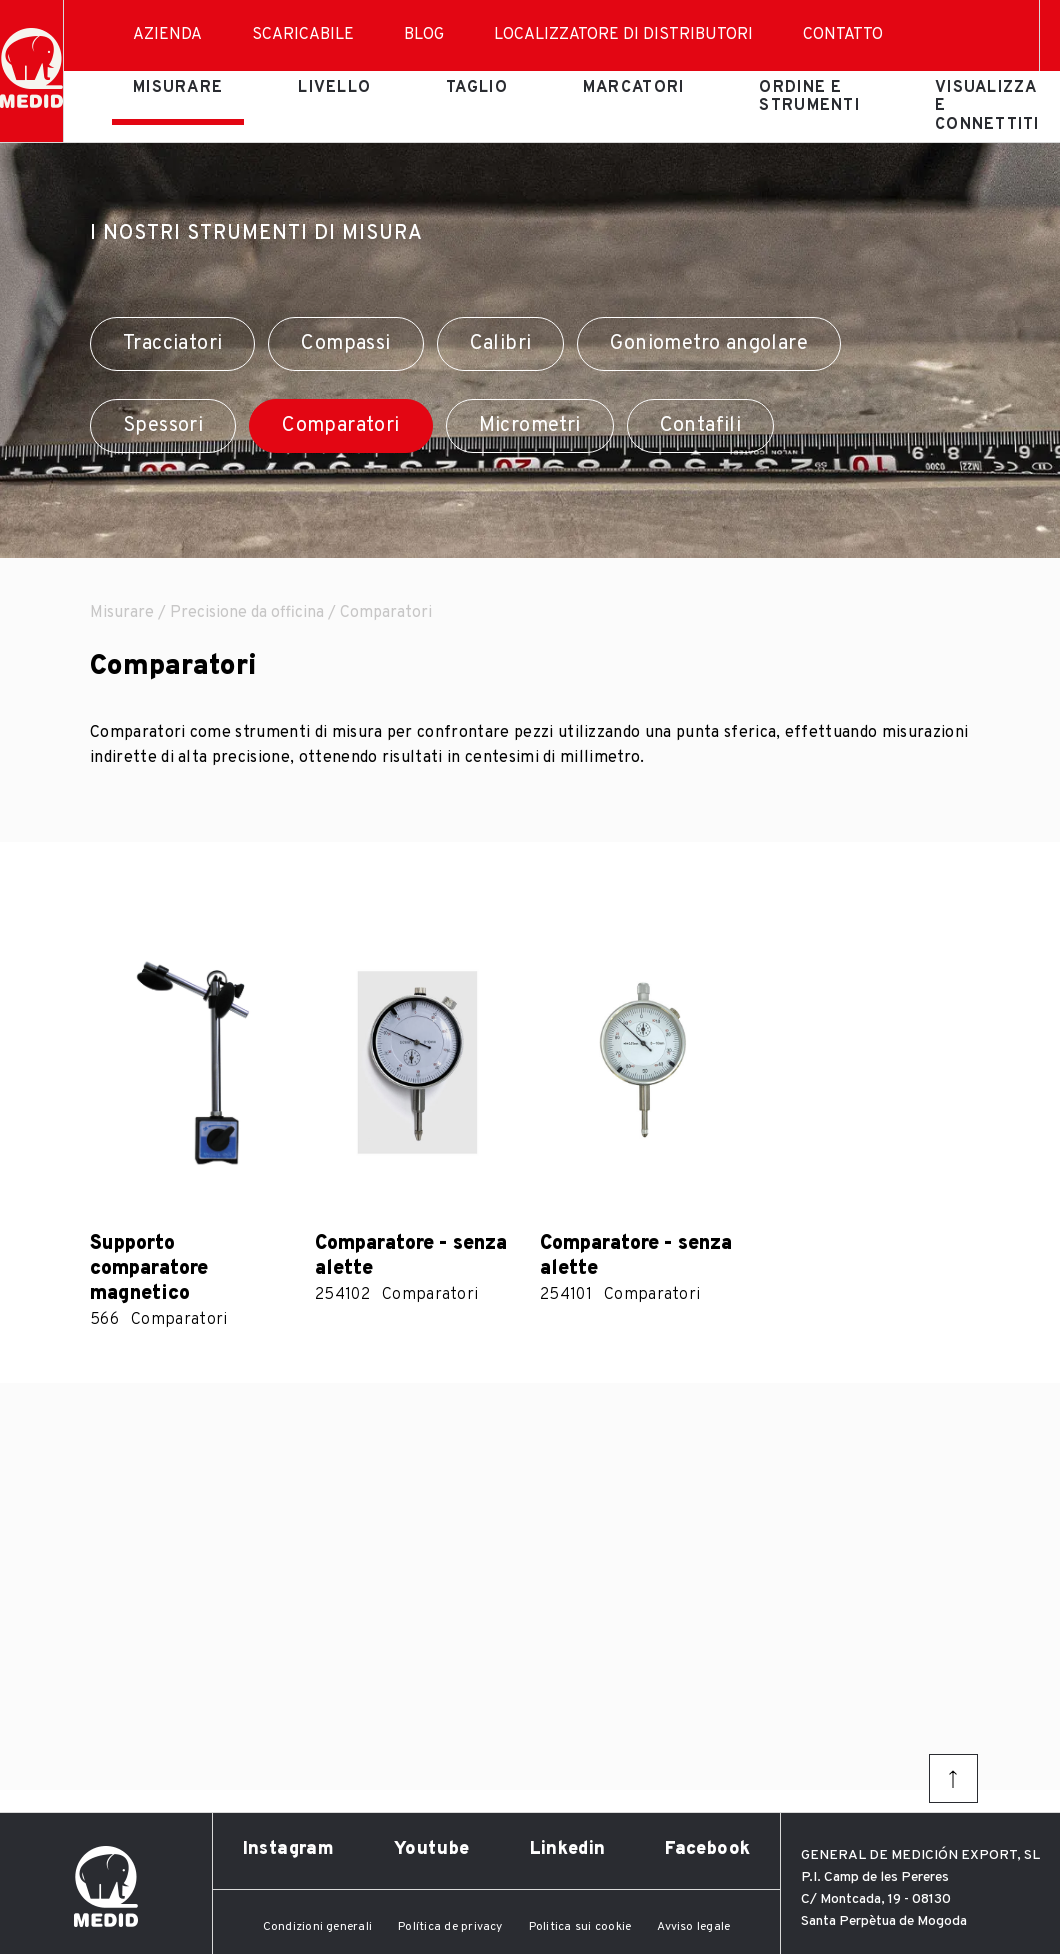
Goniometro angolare (709, 344)
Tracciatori (172, 344)
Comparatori (340, 426)
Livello (334, 88)
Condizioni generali (318, 1927)
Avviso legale (693, 1927)
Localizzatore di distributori (623, 35)
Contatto (843, 35)
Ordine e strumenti (809, 97)
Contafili (701, 426)
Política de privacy (450, 1927)
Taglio (477, 88)
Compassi (345, 344)
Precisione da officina (247, 613)
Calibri (501, 344)
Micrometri (530, 426)
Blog (424, 35)
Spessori (163, 426)
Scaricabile (303, 35)
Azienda (167, 35)
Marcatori (634, 88)
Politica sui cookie (580, 1927)
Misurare (178, 88)
